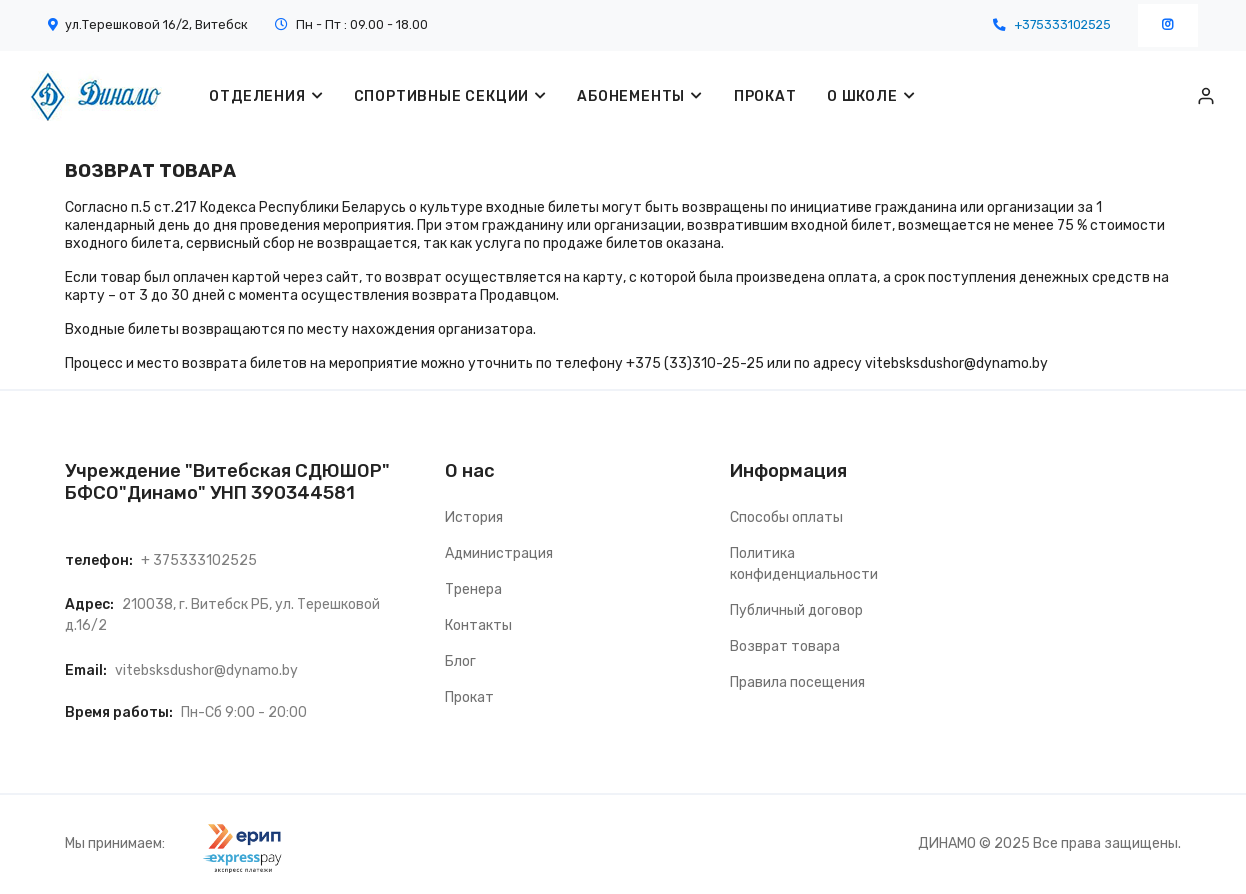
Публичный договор (796, 610)
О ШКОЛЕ (861, 96)
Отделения (257, 96)
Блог (460, 661)
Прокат (469, 697)
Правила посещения (797, 682)
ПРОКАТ (764, 96)
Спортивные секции (442, 96)
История (474, 517)
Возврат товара (785, 646)
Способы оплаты (786, 517)
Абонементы (631, 96)
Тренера (473, 589)
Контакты (478, 625)
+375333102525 (1062, 24)
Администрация (499, 553)
